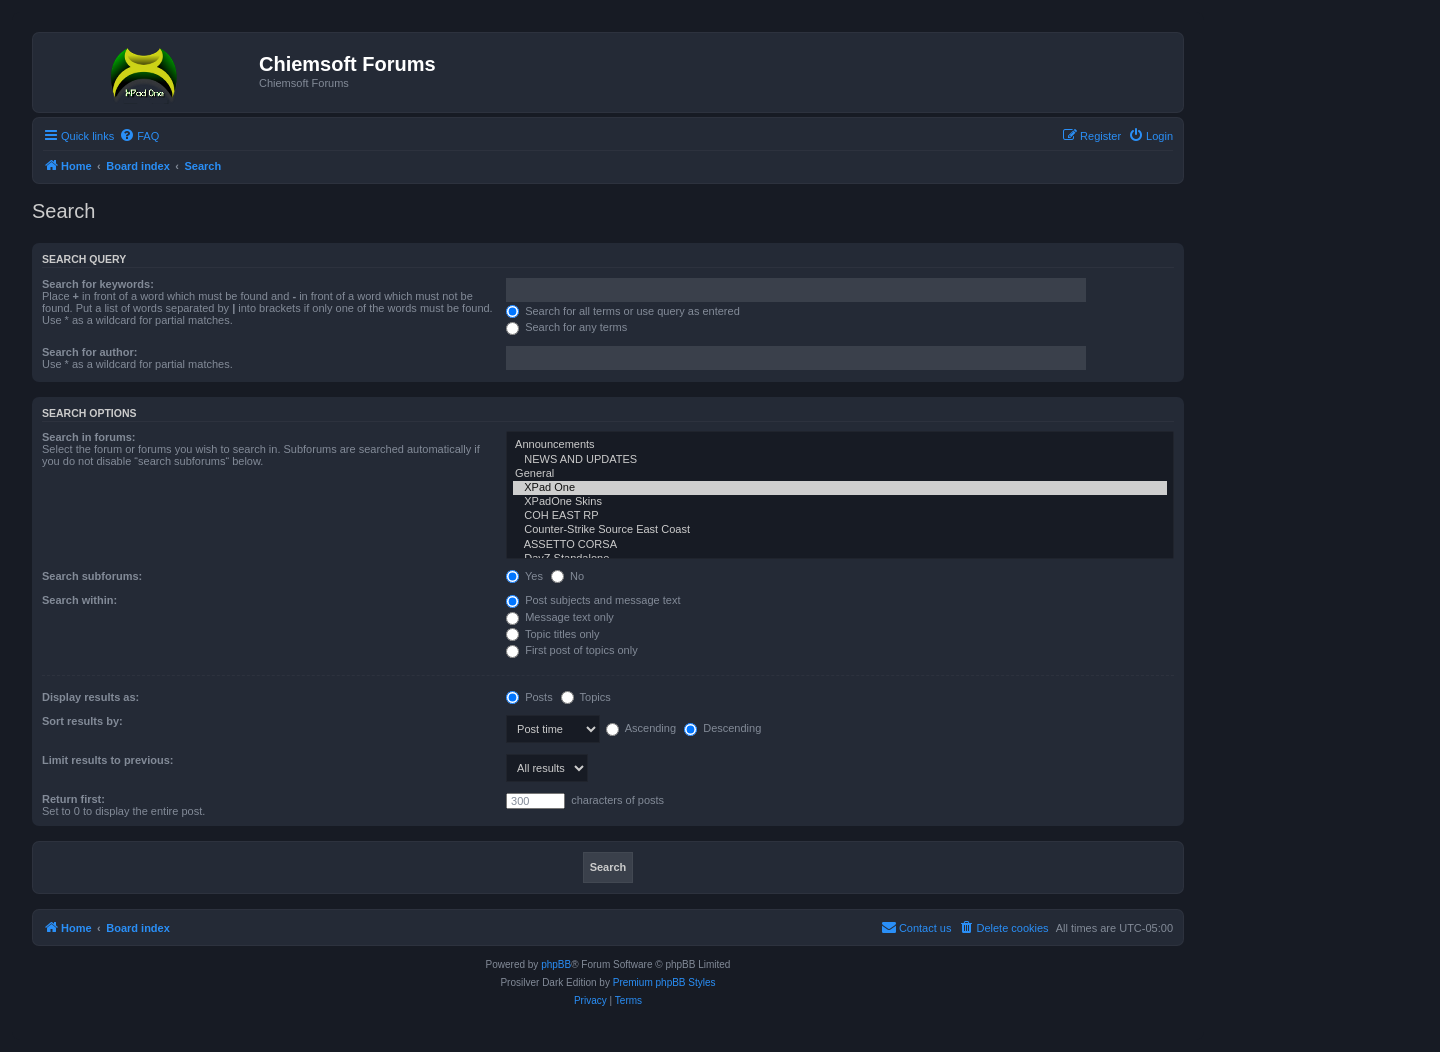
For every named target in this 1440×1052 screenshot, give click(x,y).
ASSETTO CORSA (840, 545)
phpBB (556, 964)
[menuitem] (139, 136)
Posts (529, 697)
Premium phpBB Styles (664, 982)
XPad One (840, 488)
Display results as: (90, 697)
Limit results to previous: (107, 760)
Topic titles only (552, 634)
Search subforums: (92, 576)
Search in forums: (89, 437)
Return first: (73, 799)
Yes (524, 576)
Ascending (641, 728)
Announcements (840, 445)
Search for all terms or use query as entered (623, 311)
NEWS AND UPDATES (840, 460)
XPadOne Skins (840, 502)
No (567, 576)
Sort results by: (82, 721)
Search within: (79, 600)
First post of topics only (572, 650)
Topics (586, 697)
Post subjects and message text (593, 600)
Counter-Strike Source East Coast (840, 530)
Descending (722, 728)
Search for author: (89, 352)
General (840, 474)
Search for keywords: (98, 284)
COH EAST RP (840, 516)
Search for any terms (566, 327)
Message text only (560, 617)
